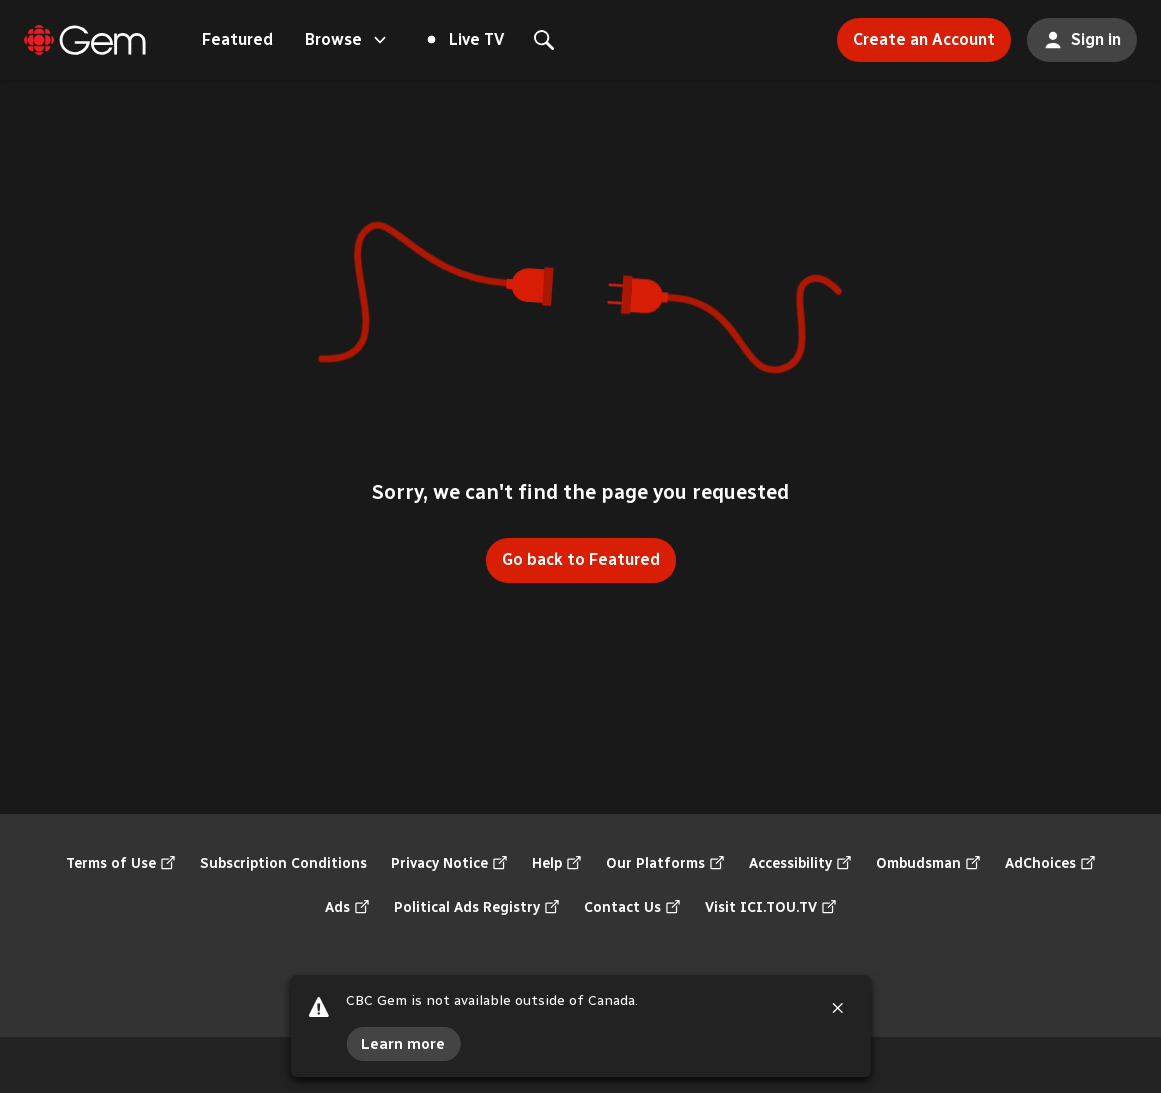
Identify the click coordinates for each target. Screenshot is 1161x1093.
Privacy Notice (449, 864)
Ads (347, 908)
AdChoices (1050, 864)
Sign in (1074, 34)
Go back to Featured (581, 559)
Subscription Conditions (283, 863)
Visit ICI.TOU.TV (771, 908)
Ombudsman (928, 864)
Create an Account (916, 33)
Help (557, 864)
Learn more (403, 1044)
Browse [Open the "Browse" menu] (347, 40)
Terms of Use (121, 864)
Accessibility (800, 864)
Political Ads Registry (477, 908)
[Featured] (85, 40)
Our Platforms (665, 864)
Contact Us (632, 908)
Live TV (466, 39)
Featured (237, 39)
